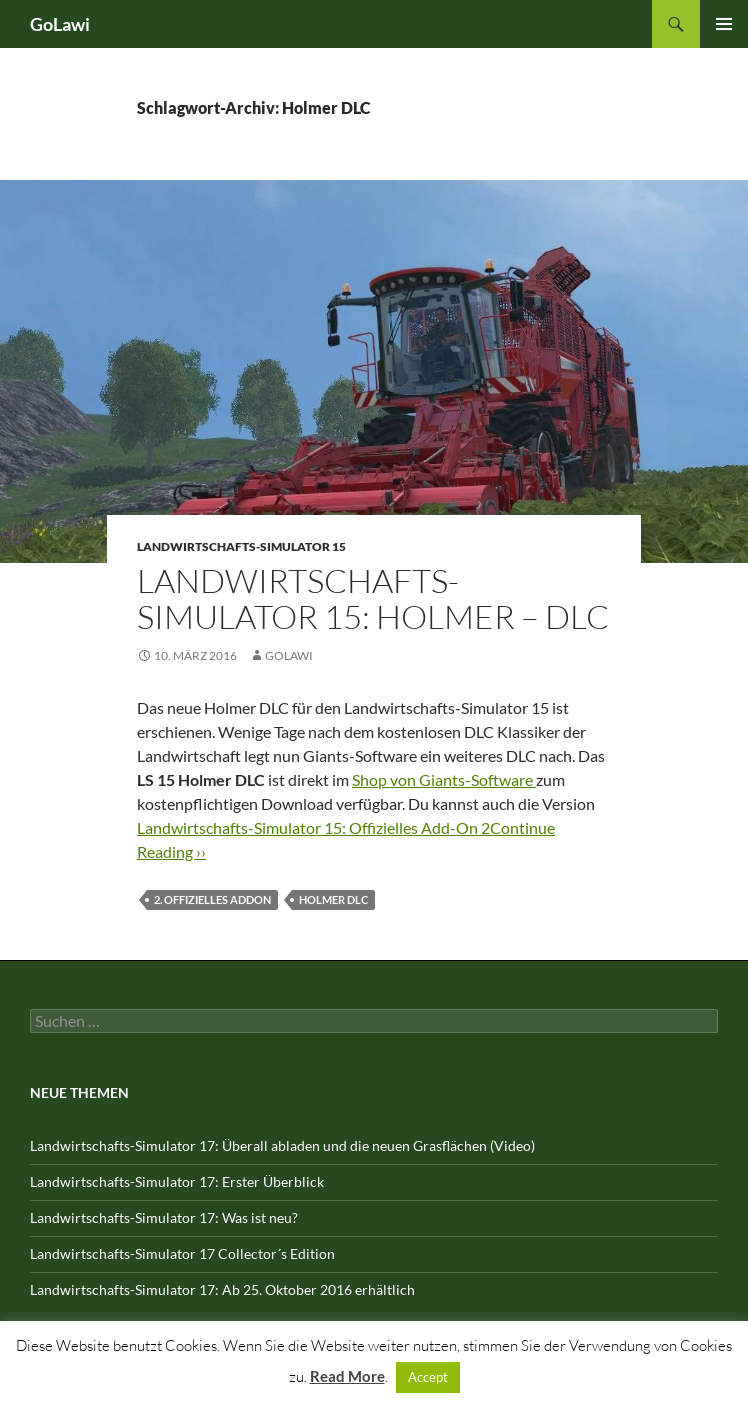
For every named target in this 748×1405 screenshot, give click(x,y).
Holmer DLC (333, 899)
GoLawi (60, 24)
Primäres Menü (724, 24)
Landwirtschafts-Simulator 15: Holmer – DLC (373, 598)
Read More (347, 1376)
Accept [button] (428, 1377)
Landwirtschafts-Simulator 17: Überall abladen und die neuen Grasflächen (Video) (282, 1145)
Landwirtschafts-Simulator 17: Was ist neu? (164, 1217)
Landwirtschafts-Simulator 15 (241, 546)
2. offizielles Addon (212, 899)
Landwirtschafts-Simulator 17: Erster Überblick (177, 1181)
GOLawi (289, 655)
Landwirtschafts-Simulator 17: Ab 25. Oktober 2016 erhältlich (222, 1289)
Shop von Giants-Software (444, 779)
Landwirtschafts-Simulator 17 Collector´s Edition (182, 1253)
